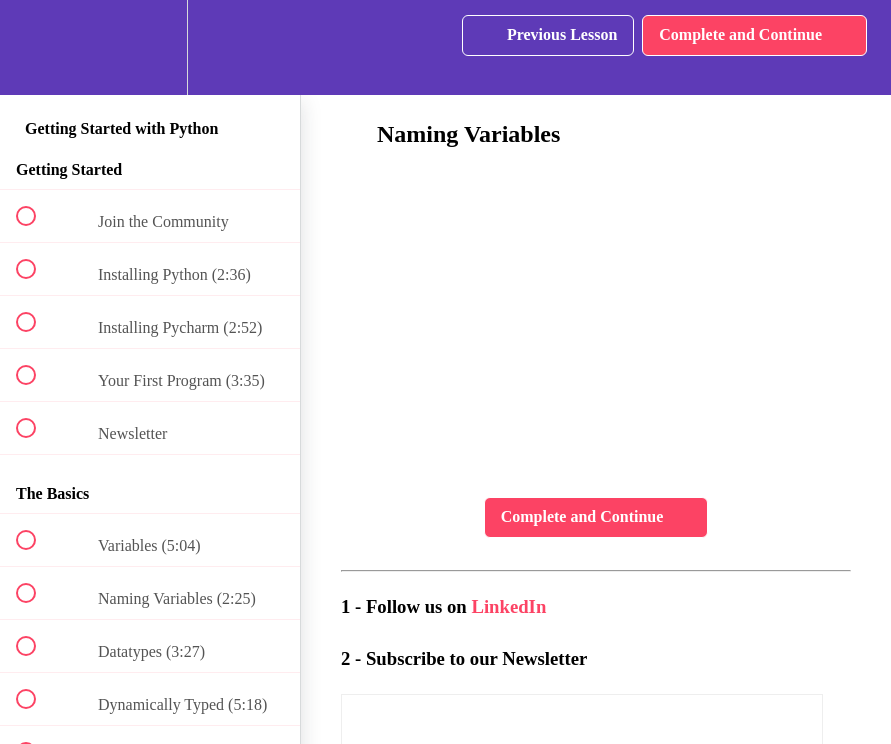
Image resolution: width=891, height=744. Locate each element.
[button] (37, 47)
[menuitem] (150, 47)
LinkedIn (508, 606)
